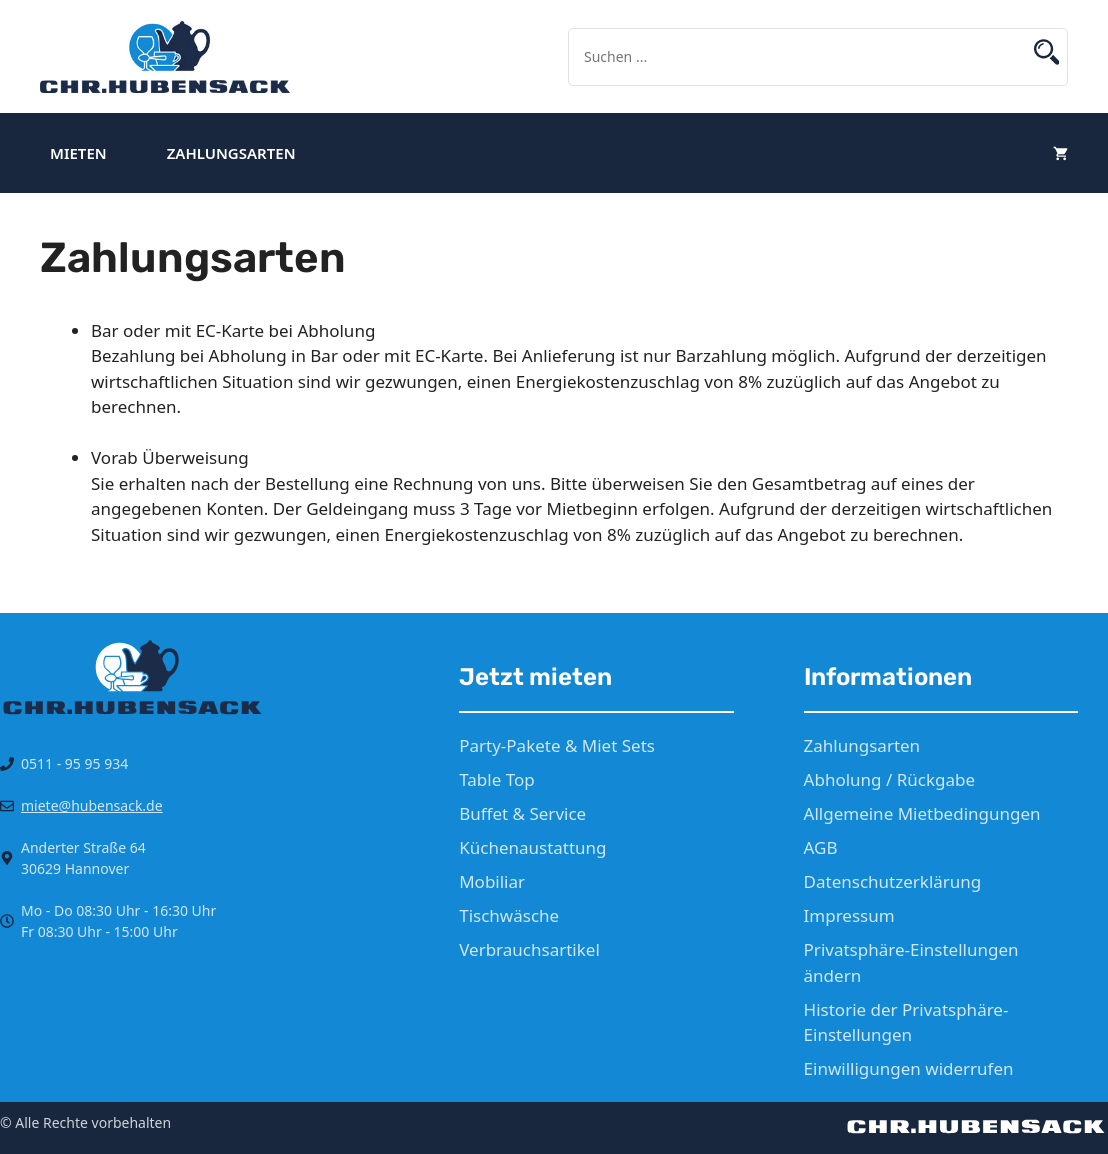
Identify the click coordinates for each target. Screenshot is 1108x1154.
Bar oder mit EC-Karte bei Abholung (233, 330)
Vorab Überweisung (170, 457)
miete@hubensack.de (92, 805)
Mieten (78, 153)
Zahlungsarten (231, 153)
